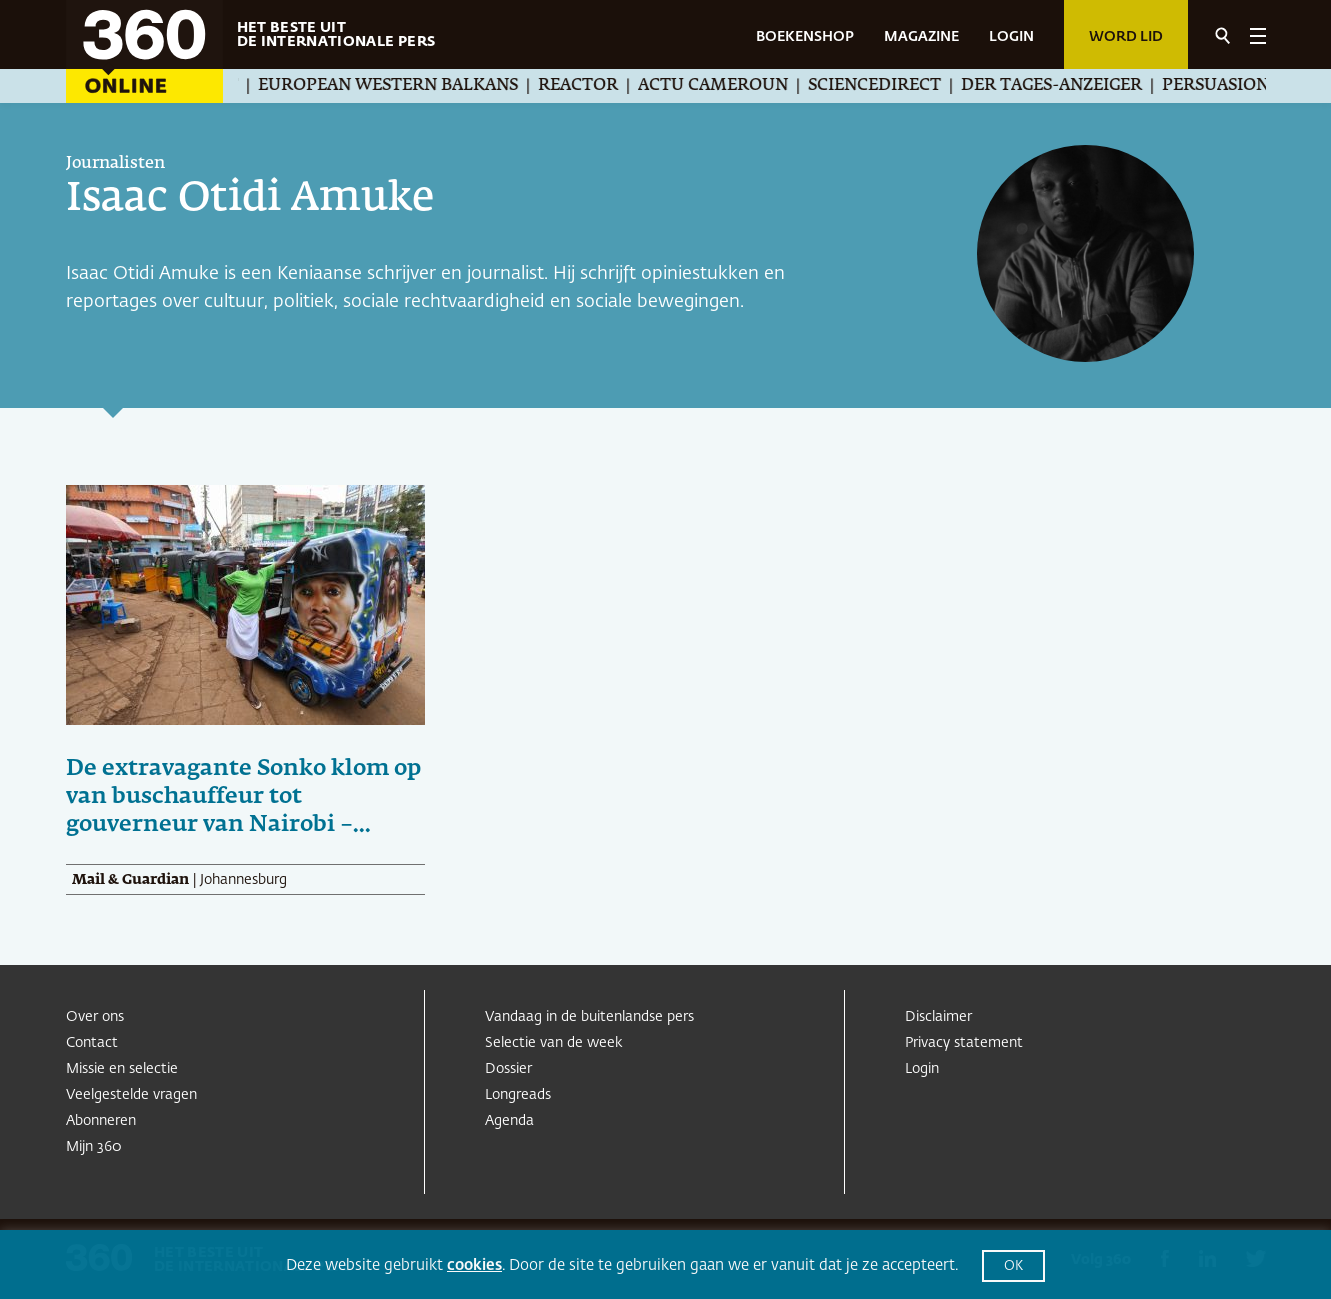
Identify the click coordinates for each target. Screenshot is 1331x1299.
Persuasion (1231, 86)
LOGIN (1011, 37)
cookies (474, 1265)
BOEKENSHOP (805, 37)
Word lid (1126, 37)
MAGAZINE (921, 37)
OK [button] (1013, 1266)
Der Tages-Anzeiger (1067, 86)
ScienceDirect (890, 86)
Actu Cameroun (729, 86)
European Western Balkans (404, 86)
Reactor (594, 86)
